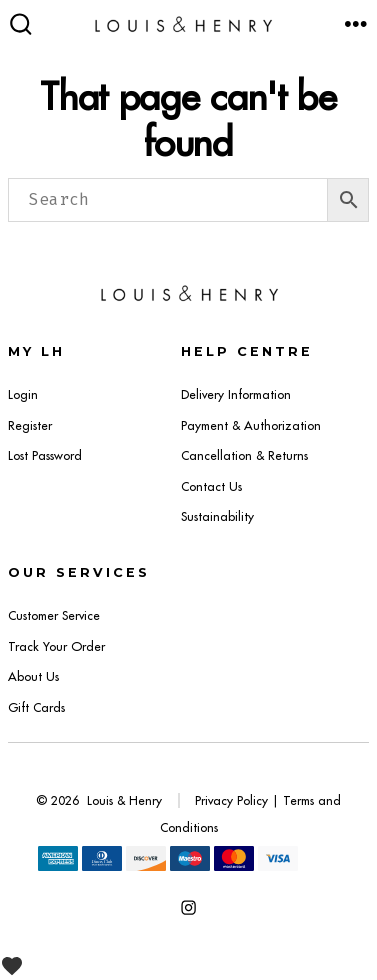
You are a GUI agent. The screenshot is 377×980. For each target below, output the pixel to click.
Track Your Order (56, 646)
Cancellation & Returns (244, 455)
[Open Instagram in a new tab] (188, 907)
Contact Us (211, 486)
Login (23, 394)
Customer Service (54, 615)
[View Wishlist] (19, 965)
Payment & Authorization (251, 425)
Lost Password (45, 455)
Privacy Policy (231, 800)
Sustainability (217, 516)
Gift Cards (36, 707)
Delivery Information (236, 394)
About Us (33, 676)
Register (30, 425)
